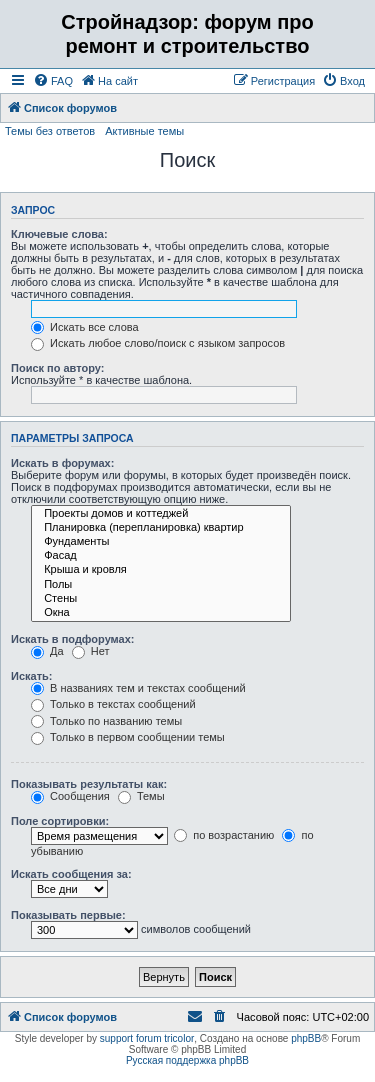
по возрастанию (224, 835)
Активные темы (144, 131)
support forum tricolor (147, 1038)
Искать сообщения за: (71, 874)
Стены (161, 599)
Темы (141, 796)
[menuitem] (53, 81)
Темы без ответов (50, 131)
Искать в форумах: (62, 463)
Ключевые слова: (59, 234)
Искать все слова (85, 327)
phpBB (306, 1038)
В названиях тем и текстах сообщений (138, 688)
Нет (91, 651)
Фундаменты (161, 542)
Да (47, 651)
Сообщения (70, 796)
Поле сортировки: (60, 821)
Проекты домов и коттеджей (161, 514)
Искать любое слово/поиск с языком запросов (158, 343)
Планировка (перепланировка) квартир (161, 528)
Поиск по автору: (57, 368)
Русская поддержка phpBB (187, 1060)
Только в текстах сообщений (113, 704)
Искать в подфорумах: (73, 639)
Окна (161, 613)
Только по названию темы (106, 721)
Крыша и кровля (161, 570)
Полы (161, 585)
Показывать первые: (68, 915)
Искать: (31, 676)
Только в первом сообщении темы (128, 737)
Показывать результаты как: (89, 784)
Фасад (161, 556)
